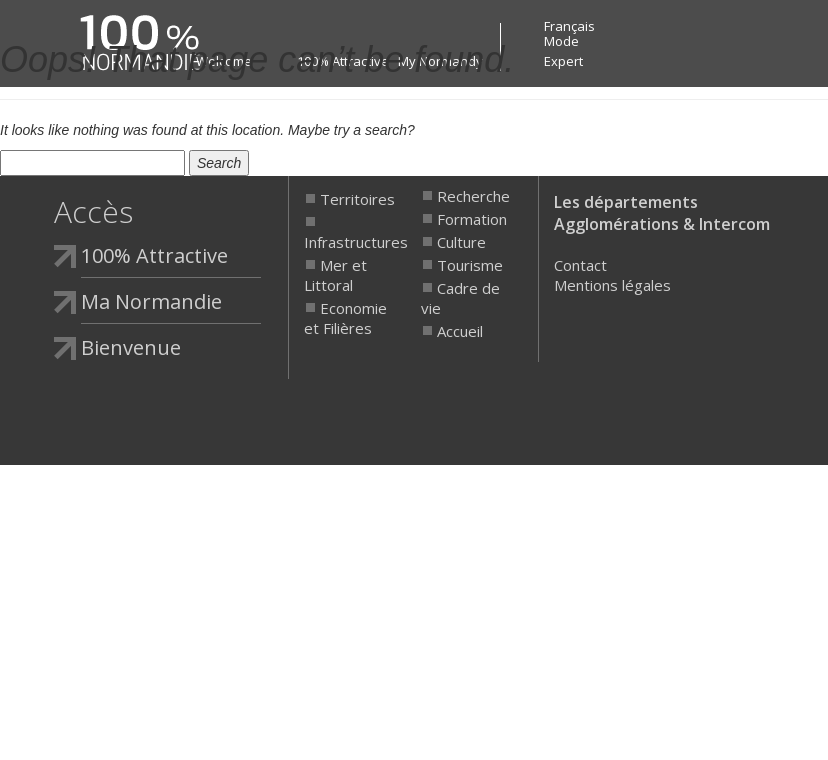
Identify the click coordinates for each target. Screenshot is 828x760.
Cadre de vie (460, 298)
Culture (461, 242)
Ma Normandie (151, 301)
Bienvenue (131, 347)
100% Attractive (154, 255)
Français (569, 26)
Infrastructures (350, 242)
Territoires (357, 199)
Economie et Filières (345, 318)
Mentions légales (612, 285)
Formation (472, 219)
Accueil (460, 331)
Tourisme (470, 265)
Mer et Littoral (335, 275)
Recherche (473, 196)
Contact (580, 265)
